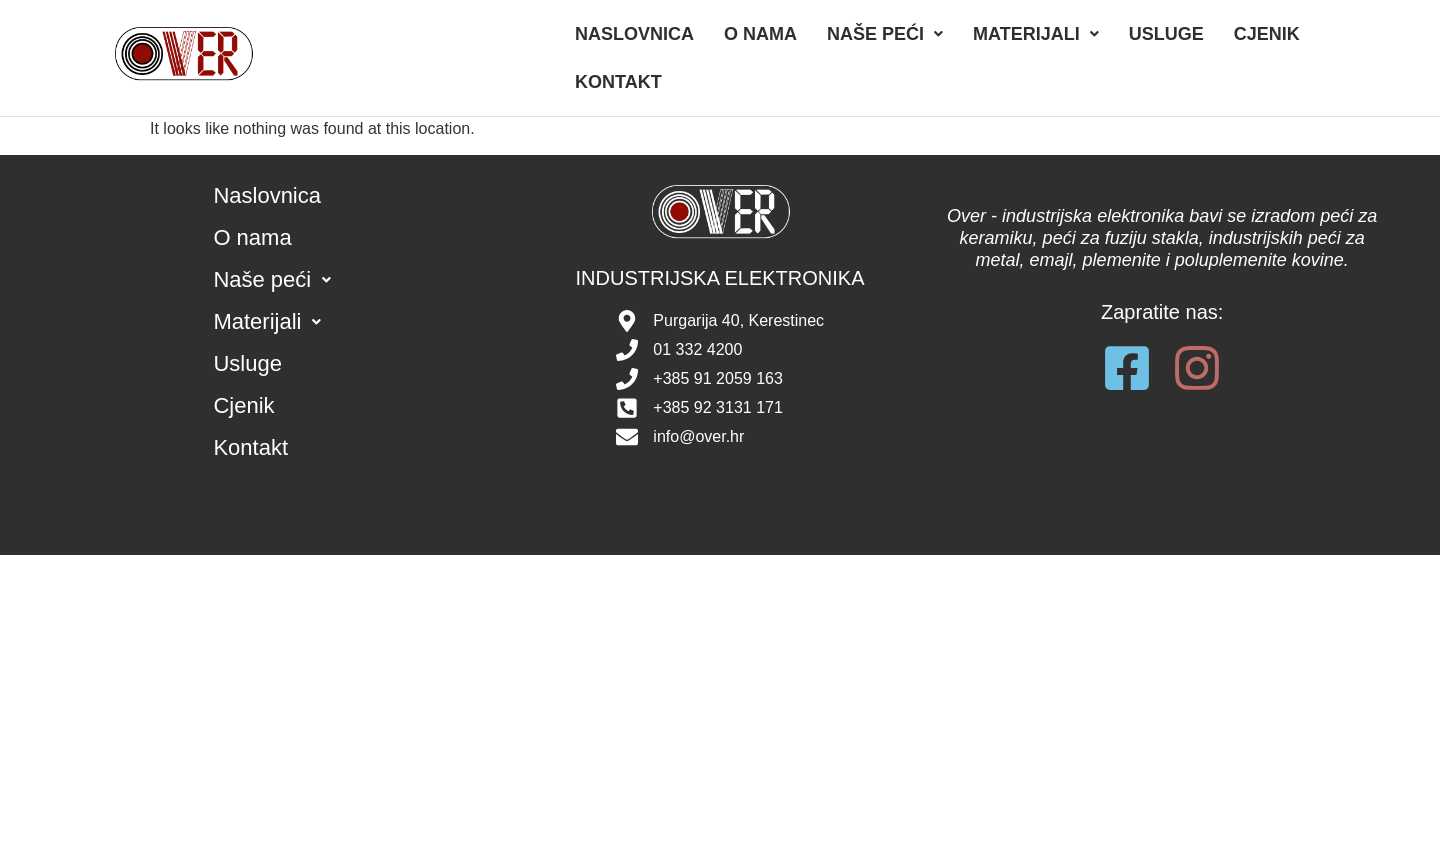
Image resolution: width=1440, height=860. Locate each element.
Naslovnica (634, 34)
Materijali (1036, 34)
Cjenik (1267, 34)
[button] (885, 34)
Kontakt (618, 82)
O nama (760, 34)
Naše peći (885, 34)
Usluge (1166, 34)
